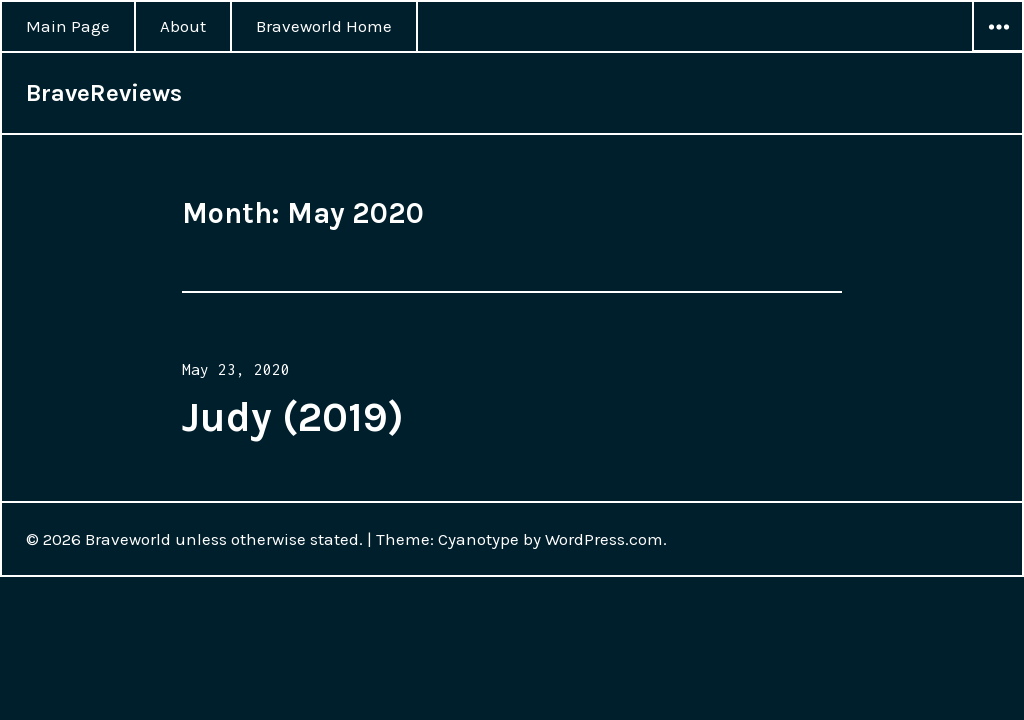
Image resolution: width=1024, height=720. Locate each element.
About (183, 26)
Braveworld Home (324, 26)
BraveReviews (104, 93)
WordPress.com (604, 539)
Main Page (68, 26)
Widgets (998, 51)
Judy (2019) (293, 417)
